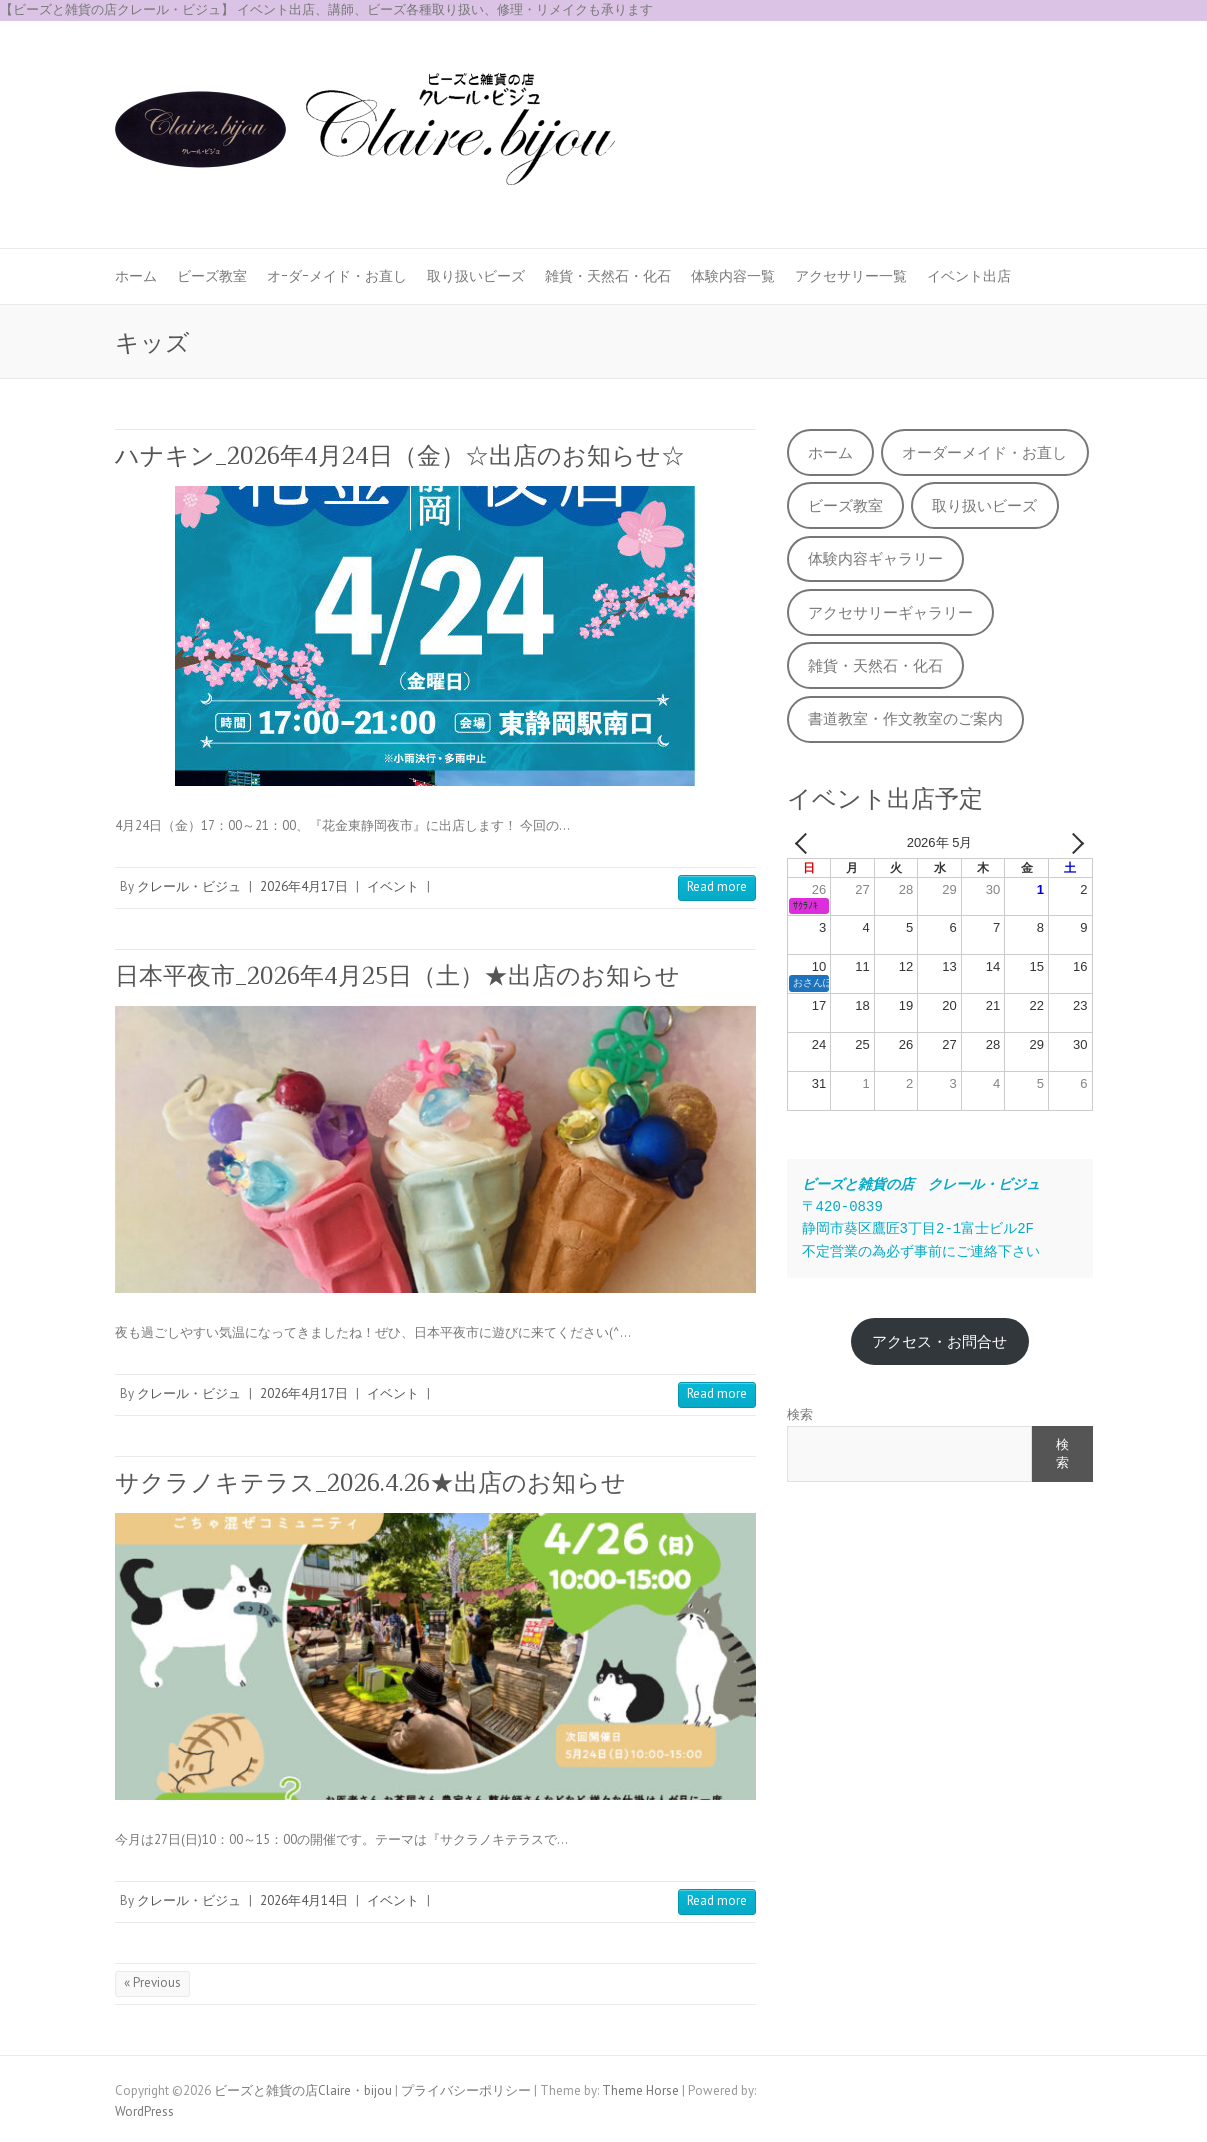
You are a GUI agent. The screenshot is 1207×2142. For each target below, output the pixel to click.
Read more (717, 886)
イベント (393, 886)
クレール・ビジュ (189, 886)
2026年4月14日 (304, 1900)
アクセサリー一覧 (851, 276)
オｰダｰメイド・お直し (337, 276)
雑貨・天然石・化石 (608, 276)
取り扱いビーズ (476, 276)
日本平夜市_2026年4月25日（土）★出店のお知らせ (397, 975)
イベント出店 (969, 276)
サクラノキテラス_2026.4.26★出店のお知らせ (370, 1482)
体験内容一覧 (733, 276)
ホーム (136, 276)
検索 (800, 1414)
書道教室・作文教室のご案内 (905, 718)
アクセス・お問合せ (939, 1341)
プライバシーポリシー (466, 2090)
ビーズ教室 (212, 276)
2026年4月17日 (304, 886)
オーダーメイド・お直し (984, 452)
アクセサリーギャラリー (890, 612)
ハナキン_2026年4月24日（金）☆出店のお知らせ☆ (400, 455)
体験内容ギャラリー (875, 558)
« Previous (152, 1982)
